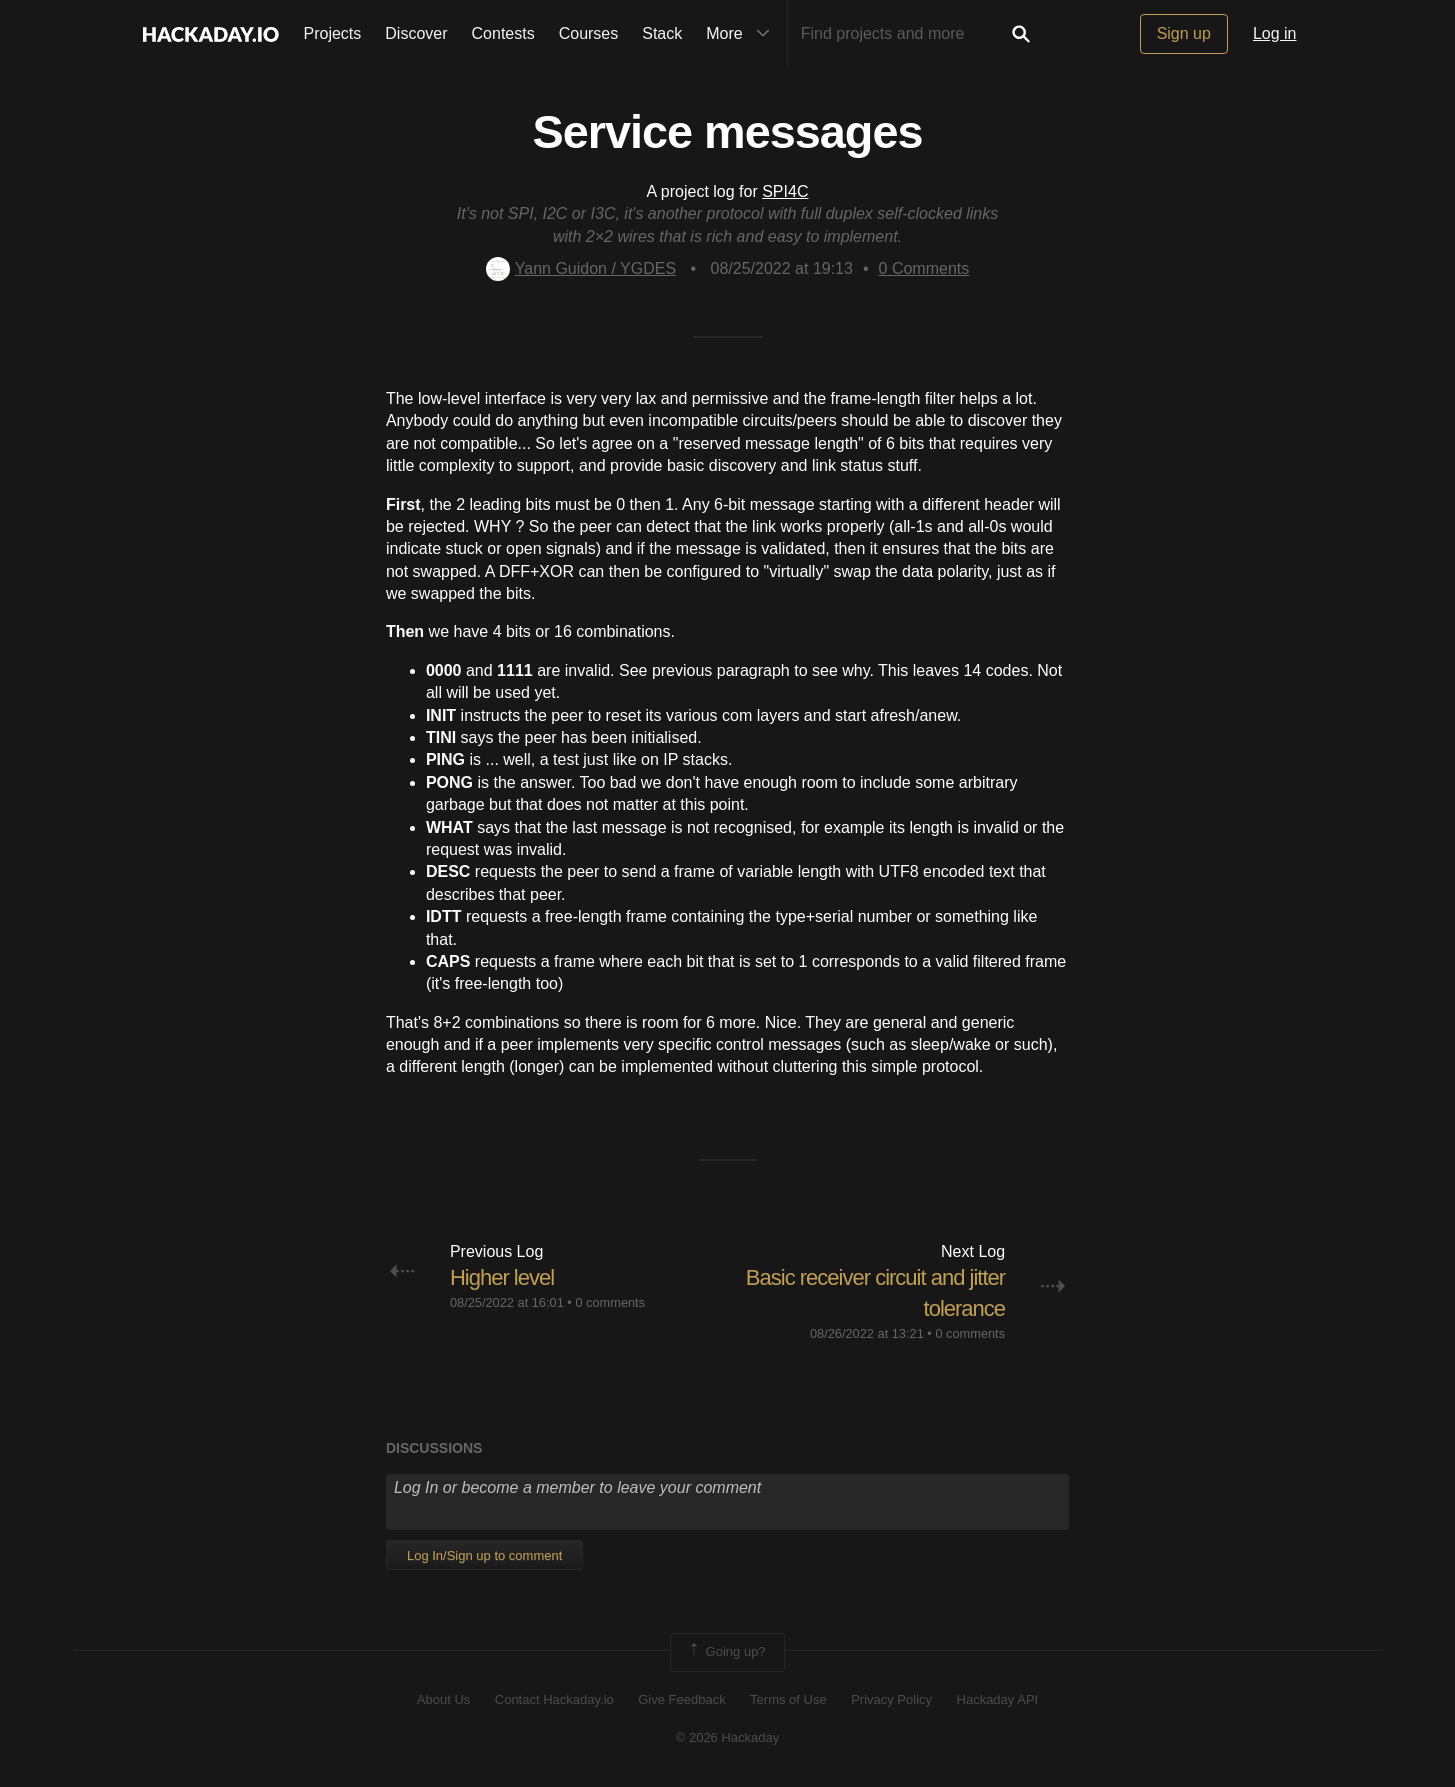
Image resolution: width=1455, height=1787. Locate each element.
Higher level (502, 1277)
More (742, 34)
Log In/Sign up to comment (484, 1555)
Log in (1275, 33)
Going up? (726, 1652)
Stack (662, 33)
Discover (416, 33)
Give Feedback (681, 1699)
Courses (589, 33)
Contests (503, 33)
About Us (443, 1699)
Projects (333, 33)
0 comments (610, 1302)
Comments (924, 268)
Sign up (1184, 33)
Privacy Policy (891, 1699)
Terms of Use (788, 1699)
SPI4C (785, 191)
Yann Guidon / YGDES (581, 268)
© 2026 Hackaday (728, 1737)
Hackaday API (998, 1699)
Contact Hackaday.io (554, 1699)
